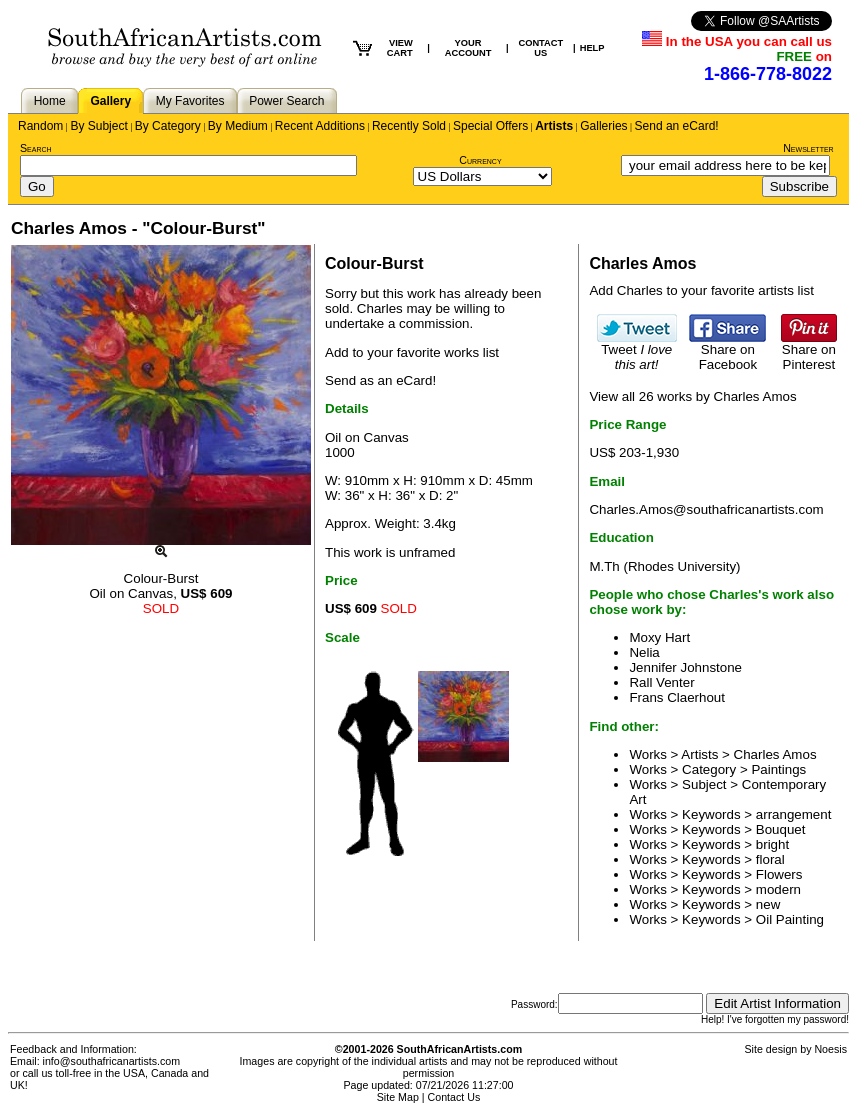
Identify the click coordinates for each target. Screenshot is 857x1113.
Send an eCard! (677, 126)
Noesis (830, 1049)
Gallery (110, 101)
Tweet (637, 351)
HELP (592, 48)
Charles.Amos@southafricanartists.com (706, 509)
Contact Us (454, 1097)
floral (770, 859)
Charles (380, 308)
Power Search (286, 101)
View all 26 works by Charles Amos (692, 396)
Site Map (398, 1097)
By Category (168, 126)
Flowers (779, 874)
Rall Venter (661, 682)
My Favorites (190, 101)
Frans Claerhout (677, 697)
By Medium (238, 126)
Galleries (603, 126)
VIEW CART (400, 48)
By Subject (98, 126)
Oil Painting (790, 919)
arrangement (794, 814)
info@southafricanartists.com (112, 1061)
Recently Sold (409, 126)
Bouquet (781, 829)
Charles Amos (775, 754)
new (768, 904)
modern (778, 889)
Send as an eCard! (380, 380)
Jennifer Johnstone (685, 667)
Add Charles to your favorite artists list (701, 290)
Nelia (644, 652)
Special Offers (490, 126)
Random (40, 126)
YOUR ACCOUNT (468, 48)
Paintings (778, 769)
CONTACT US (540, 48)
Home (50, 101)
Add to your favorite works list (412, 352)
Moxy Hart (659, 637)
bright (772, 844)
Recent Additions (320, 126)
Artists (554, 126)
